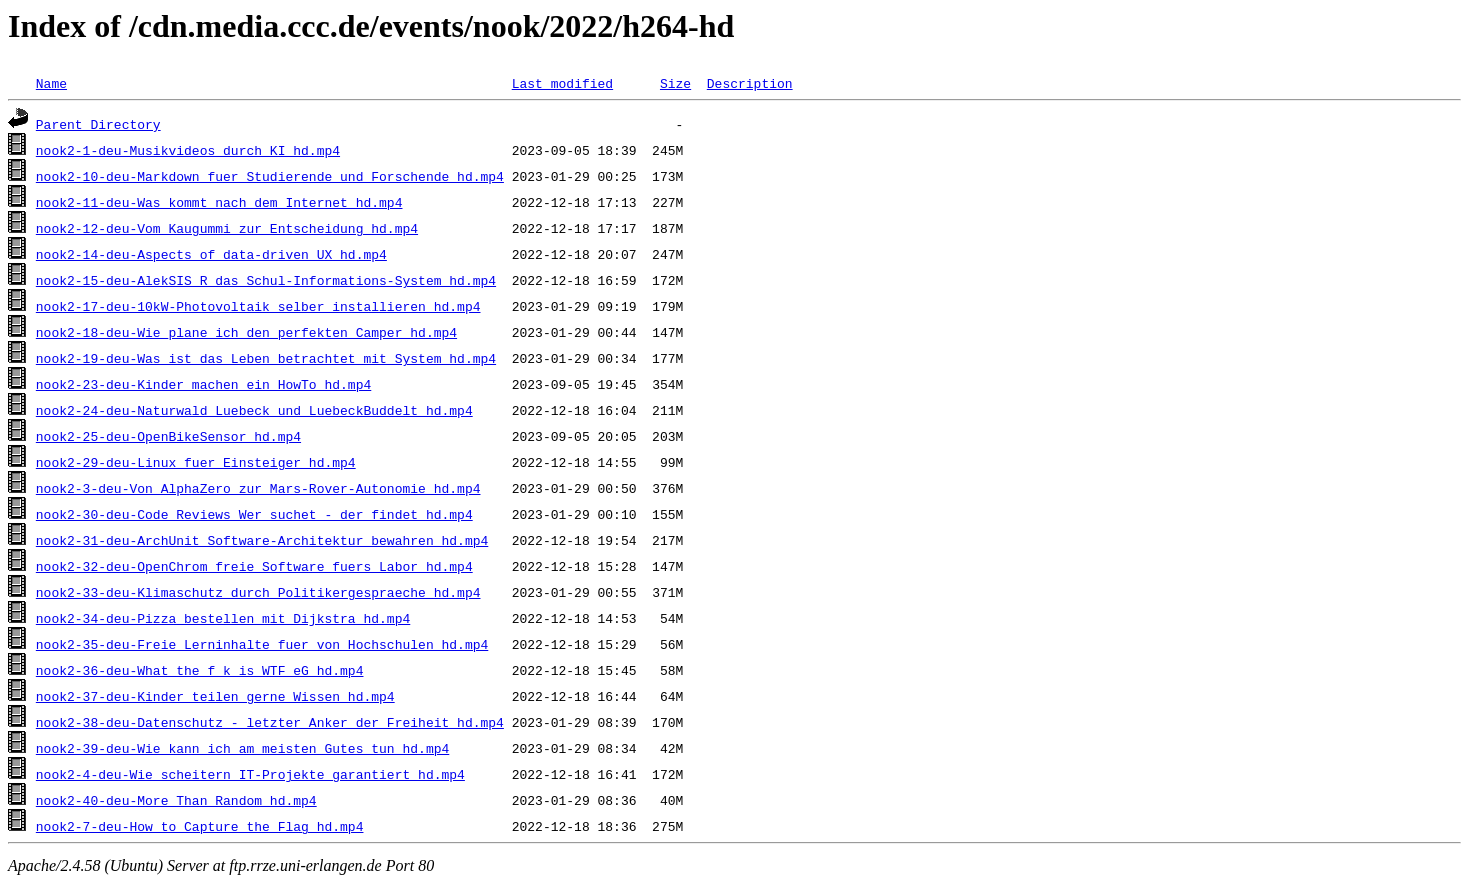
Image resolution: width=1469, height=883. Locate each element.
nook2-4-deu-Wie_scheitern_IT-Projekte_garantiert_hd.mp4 (250, 774)
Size (675, 83)
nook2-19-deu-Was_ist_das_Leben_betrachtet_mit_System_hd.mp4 (266, 358)
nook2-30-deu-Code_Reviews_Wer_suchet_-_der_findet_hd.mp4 (254, 514)
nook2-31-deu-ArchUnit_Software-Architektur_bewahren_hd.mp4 (262, 540)
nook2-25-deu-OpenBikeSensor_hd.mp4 (168, 436)
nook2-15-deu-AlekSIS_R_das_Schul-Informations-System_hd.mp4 (266, 280)
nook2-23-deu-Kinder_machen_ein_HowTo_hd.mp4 (203, 384)
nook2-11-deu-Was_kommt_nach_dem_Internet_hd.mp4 (219, 202)
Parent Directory (98, 124)
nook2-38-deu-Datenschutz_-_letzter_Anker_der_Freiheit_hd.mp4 (270, 722)
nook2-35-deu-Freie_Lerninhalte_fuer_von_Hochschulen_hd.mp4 (262, 644)
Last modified (562, 83)
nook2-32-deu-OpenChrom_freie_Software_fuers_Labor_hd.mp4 (254, 566)
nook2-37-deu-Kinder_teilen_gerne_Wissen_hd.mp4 (215, 696)
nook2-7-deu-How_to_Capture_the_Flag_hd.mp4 (200, 826)
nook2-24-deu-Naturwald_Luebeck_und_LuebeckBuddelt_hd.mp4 (254, 410)
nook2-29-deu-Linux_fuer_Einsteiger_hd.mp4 (196, 462)
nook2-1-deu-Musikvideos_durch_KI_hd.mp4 (188, 150)
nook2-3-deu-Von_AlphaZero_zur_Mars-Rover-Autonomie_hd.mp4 (258, 488)
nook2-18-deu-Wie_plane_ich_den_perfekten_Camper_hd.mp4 (246, 332)
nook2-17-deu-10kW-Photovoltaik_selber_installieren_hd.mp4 (258, 306)
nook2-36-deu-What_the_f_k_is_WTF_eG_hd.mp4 (200, 670)
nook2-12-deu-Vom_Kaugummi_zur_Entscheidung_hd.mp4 (227, 228)
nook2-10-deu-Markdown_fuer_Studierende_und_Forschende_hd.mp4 (270, 176)
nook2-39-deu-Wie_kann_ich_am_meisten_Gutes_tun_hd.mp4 (242, 748)
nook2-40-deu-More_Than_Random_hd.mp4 (176, 800)
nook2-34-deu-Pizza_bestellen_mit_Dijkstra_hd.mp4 (223, 618)
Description (750, 83)
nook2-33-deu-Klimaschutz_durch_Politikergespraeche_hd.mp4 (258, 592)
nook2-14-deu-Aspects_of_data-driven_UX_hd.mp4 (211, 254)
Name (51, 83)
